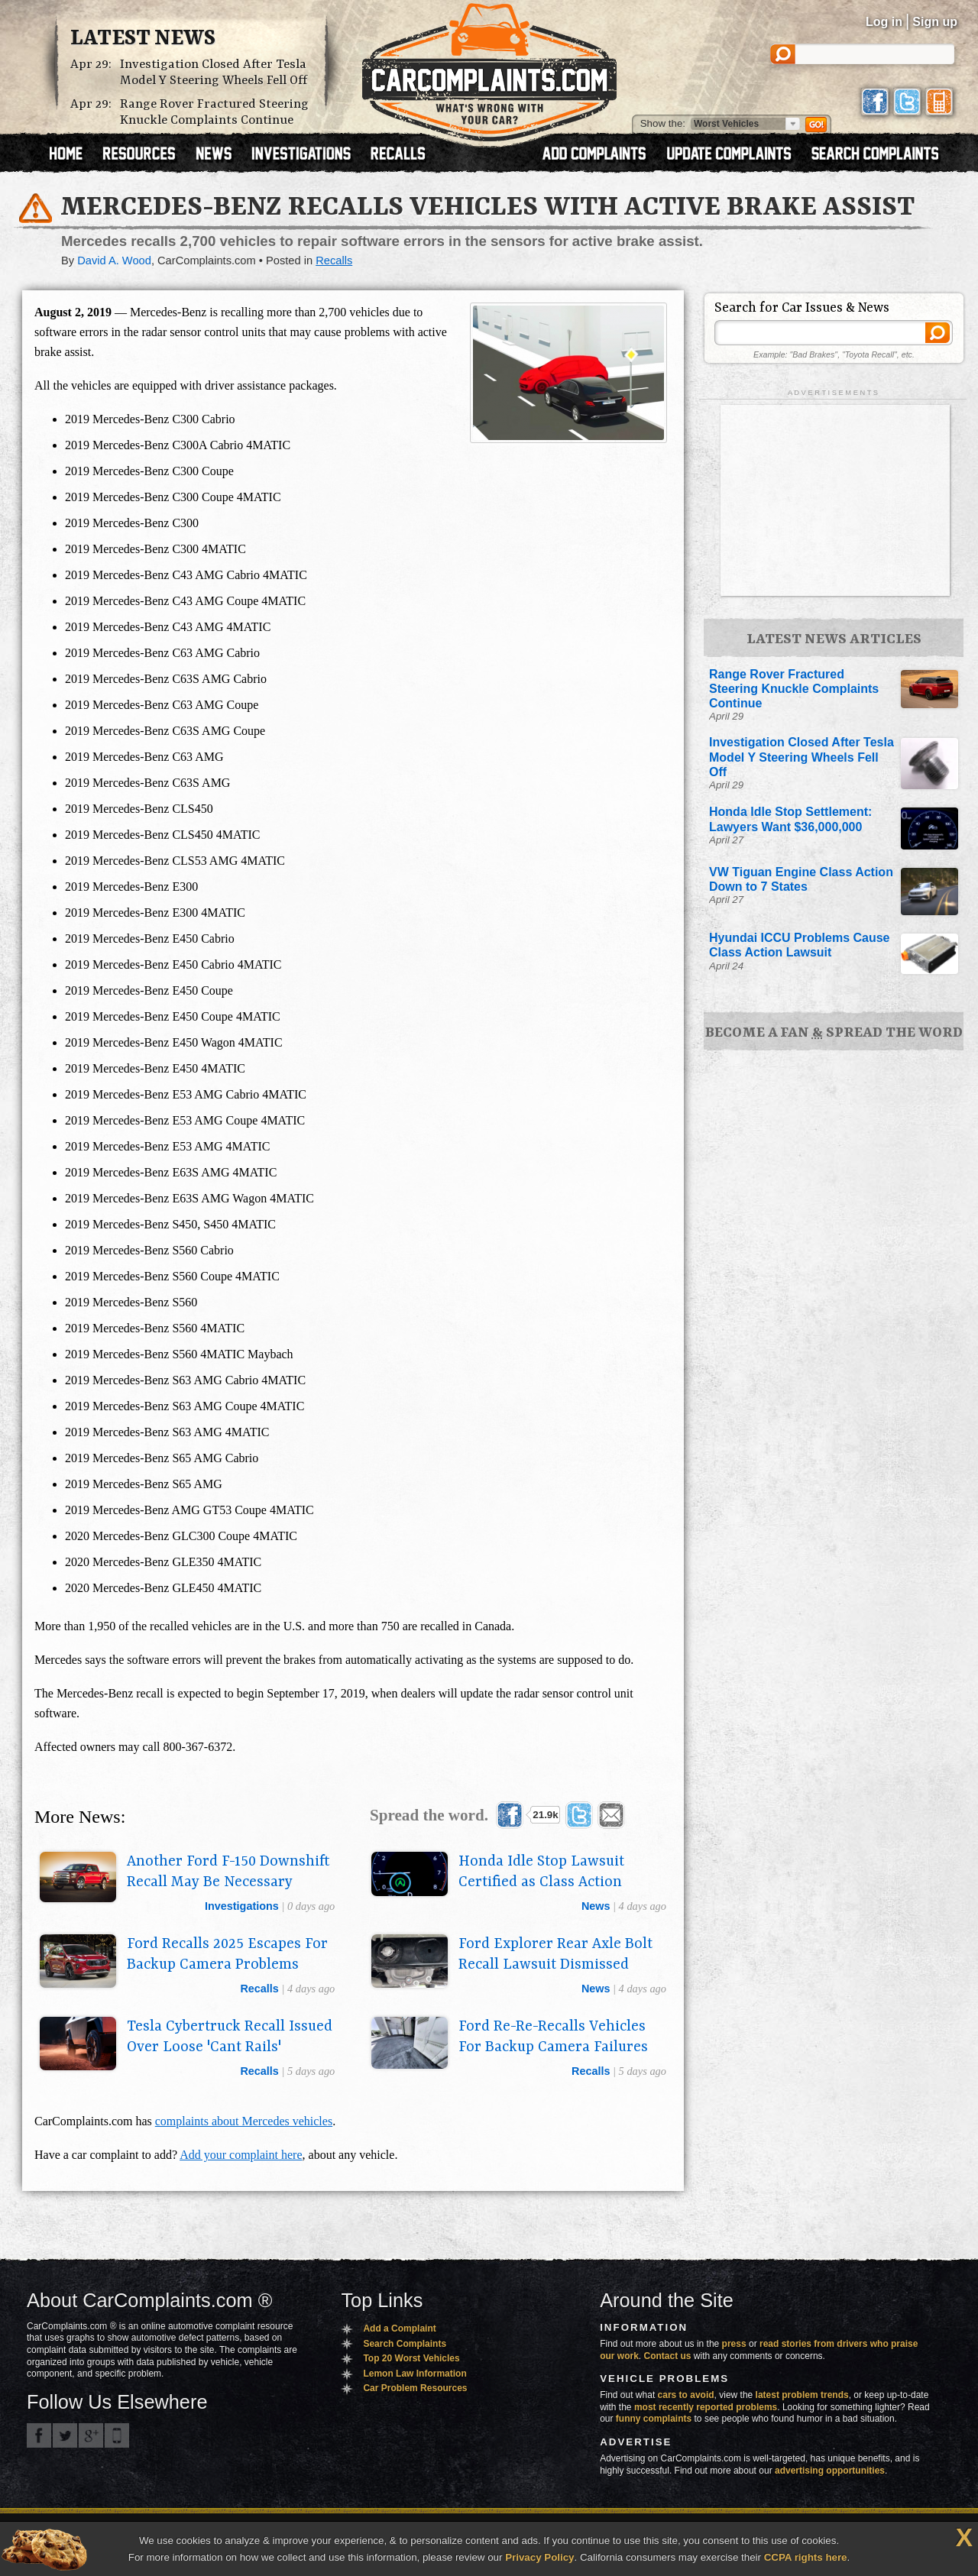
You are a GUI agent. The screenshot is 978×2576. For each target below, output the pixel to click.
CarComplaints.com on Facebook (39, 2435)
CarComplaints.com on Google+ (91, 2435)
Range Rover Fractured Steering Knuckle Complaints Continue (214, 112)
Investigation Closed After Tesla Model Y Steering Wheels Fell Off (213, 72)
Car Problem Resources (415, 2388)
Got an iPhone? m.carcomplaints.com (117, 2435)
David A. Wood (114, 260)
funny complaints (653, 2418)
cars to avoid (686, 2395)
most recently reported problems (705, 2407)
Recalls (334, 260)
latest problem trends (802, 2395)
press (734, 2343)
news (595, 1906)
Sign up (934, 21)
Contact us (667, 2356)
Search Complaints (404, 2343)
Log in (884, 21)
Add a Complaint (399, 2328)
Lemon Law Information (414, 2373)
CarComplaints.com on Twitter (65, 2435)
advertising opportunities (830, 2470)
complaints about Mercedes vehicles (243, 2121)
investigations (242, 1906)
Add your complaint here (241, 2154)
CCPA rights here (805, 2557)
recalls (259, 1988)
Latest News (142, 39)
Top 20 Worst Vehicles (411, 2358)
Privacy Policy (539, 2557)
